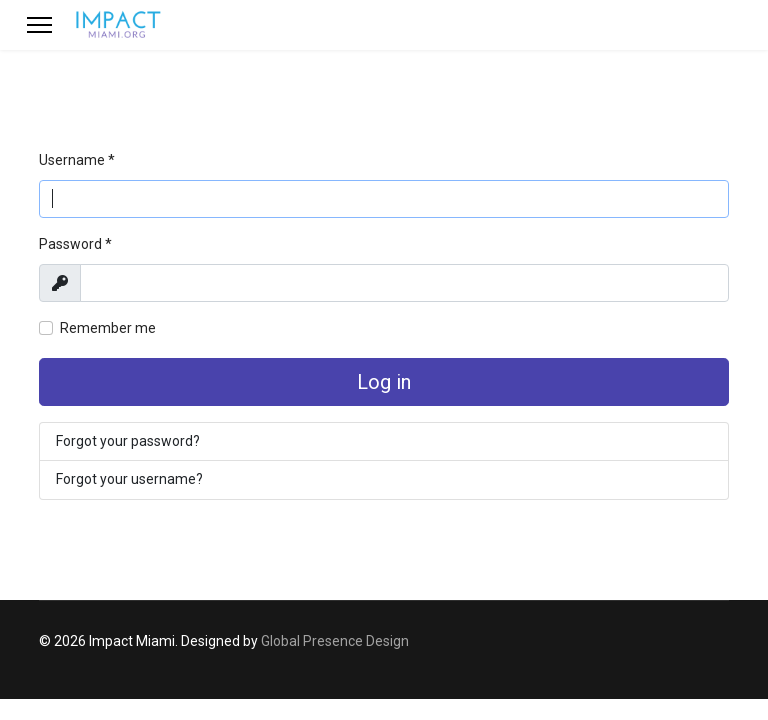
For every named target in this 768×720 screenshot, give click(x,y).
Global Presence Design (335, 641)
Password (75, 244)
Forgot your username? (129, 479)
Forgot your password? (128, 441)
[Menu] (39, 25)
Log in (384, 382)
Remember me (108, 328)
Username (77, 160)
